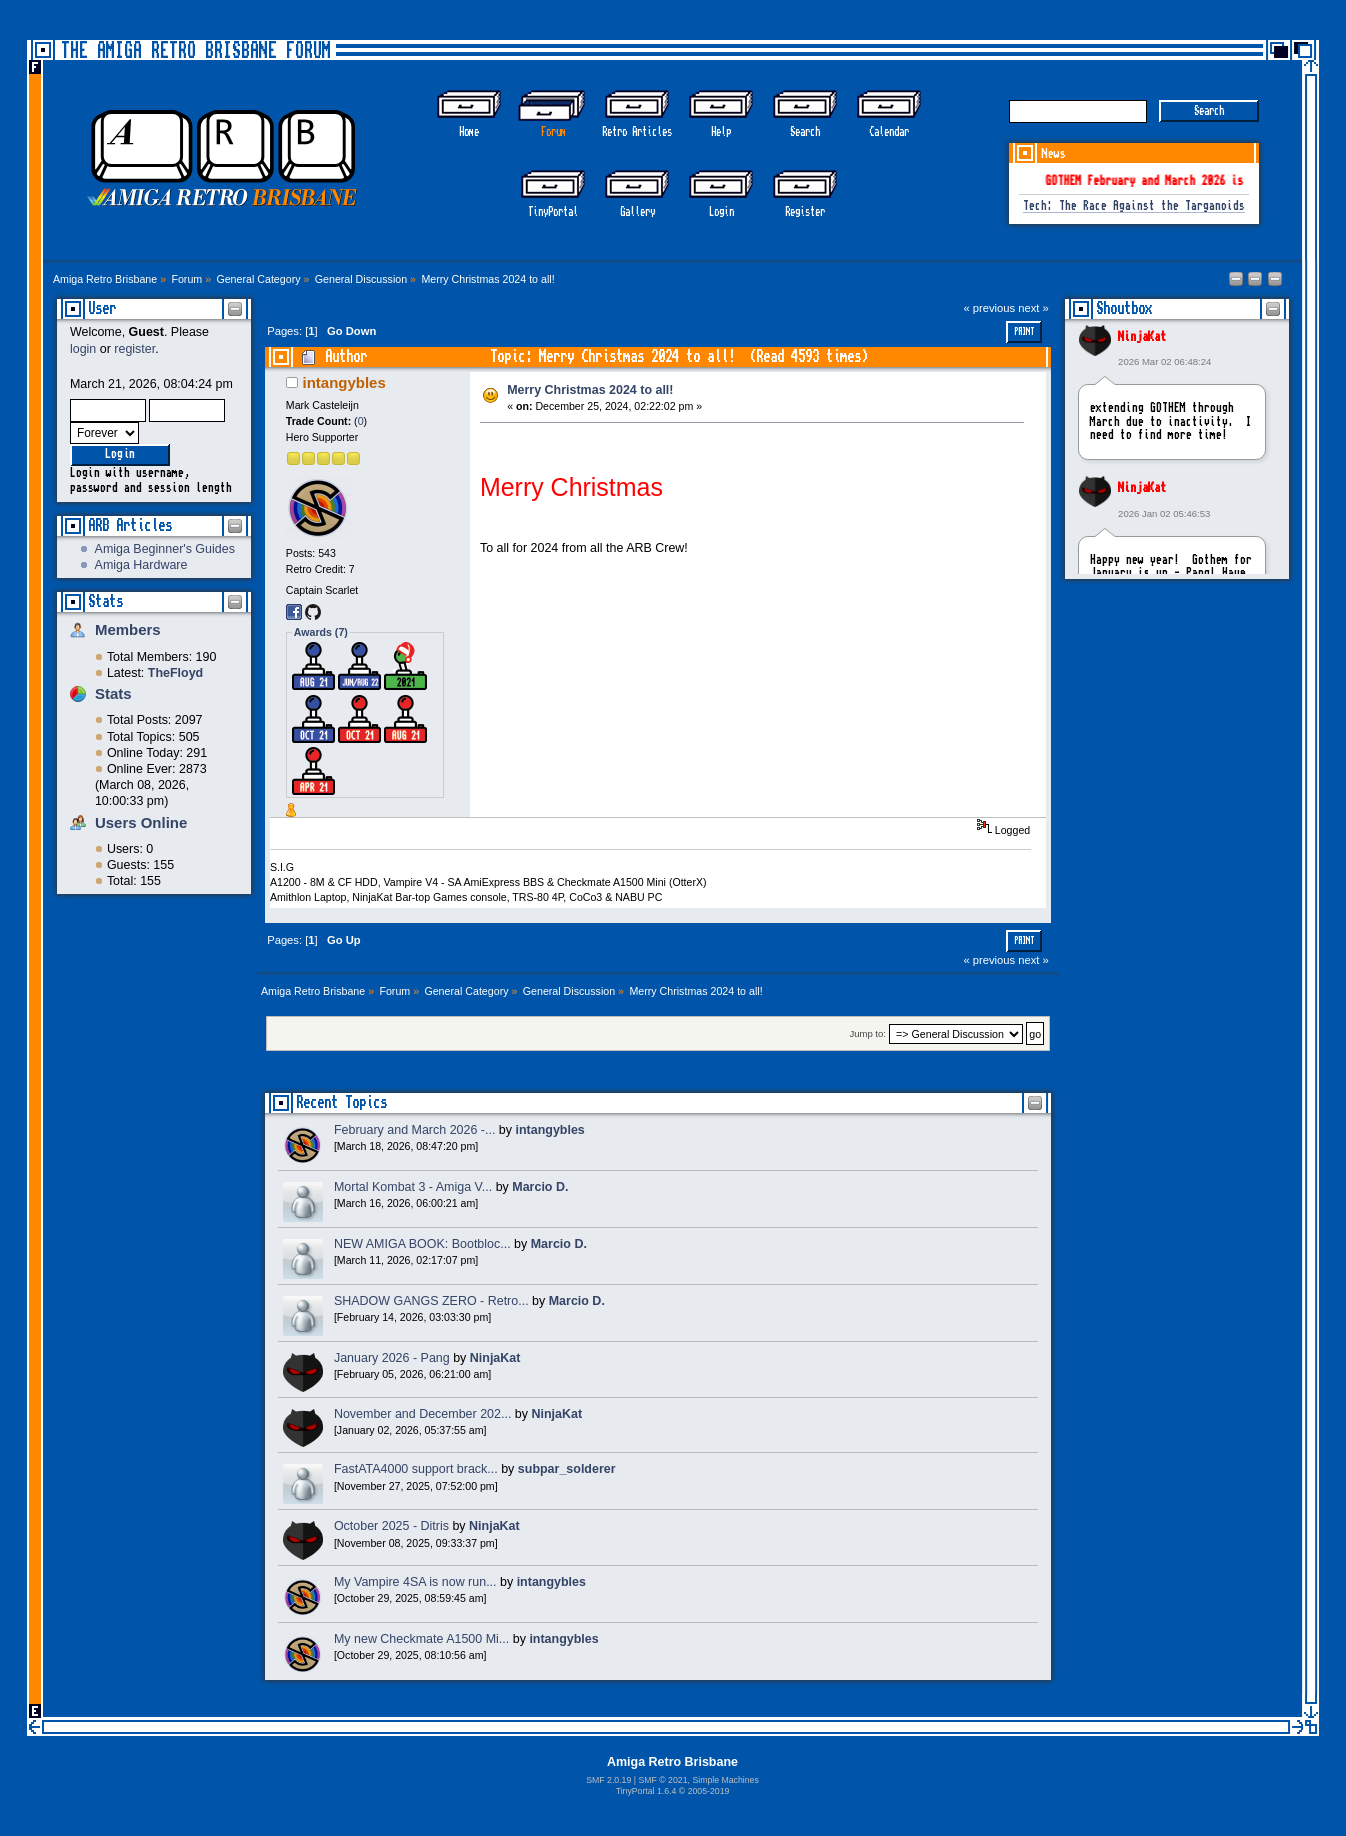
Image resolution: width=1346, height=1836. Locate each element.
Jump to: (867, 1034)
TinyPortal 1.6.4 (646, 1791)
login (83, 349)
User (102, 308)
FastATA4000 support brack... (416, 1469)
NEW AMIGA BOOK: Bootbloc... (422, 1244)
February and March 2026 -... (414, 1130)
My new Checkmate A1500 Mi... (421, 1639)
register (134, 349)
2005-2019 (709, 1791)
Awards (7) (321, 632)
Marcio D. (540, 1187)
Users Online (141, 822)
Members (128, 629)
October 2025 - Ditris (391, 1526)
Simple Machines (725, 1780)
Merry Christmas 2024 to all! (590, 390)
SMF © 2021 (662, 1780)
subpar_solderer (567, 1469)
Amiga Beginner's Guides (165, 549)
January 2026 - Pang (392, 1358)
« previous (989, 308)
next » (1033, 308)
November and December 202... (422, 1414)
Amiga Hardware (141, 565)
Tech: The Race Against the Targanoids (1134, 206)
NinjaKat (1142, 337)
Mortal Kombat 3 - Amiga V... (413, 1187)
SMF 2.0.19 (608, 1780)
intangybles (344, 382)
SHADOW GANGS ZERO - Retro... (431, 1301)
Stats (105, 601)
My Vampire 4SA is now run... (415, 1582)
